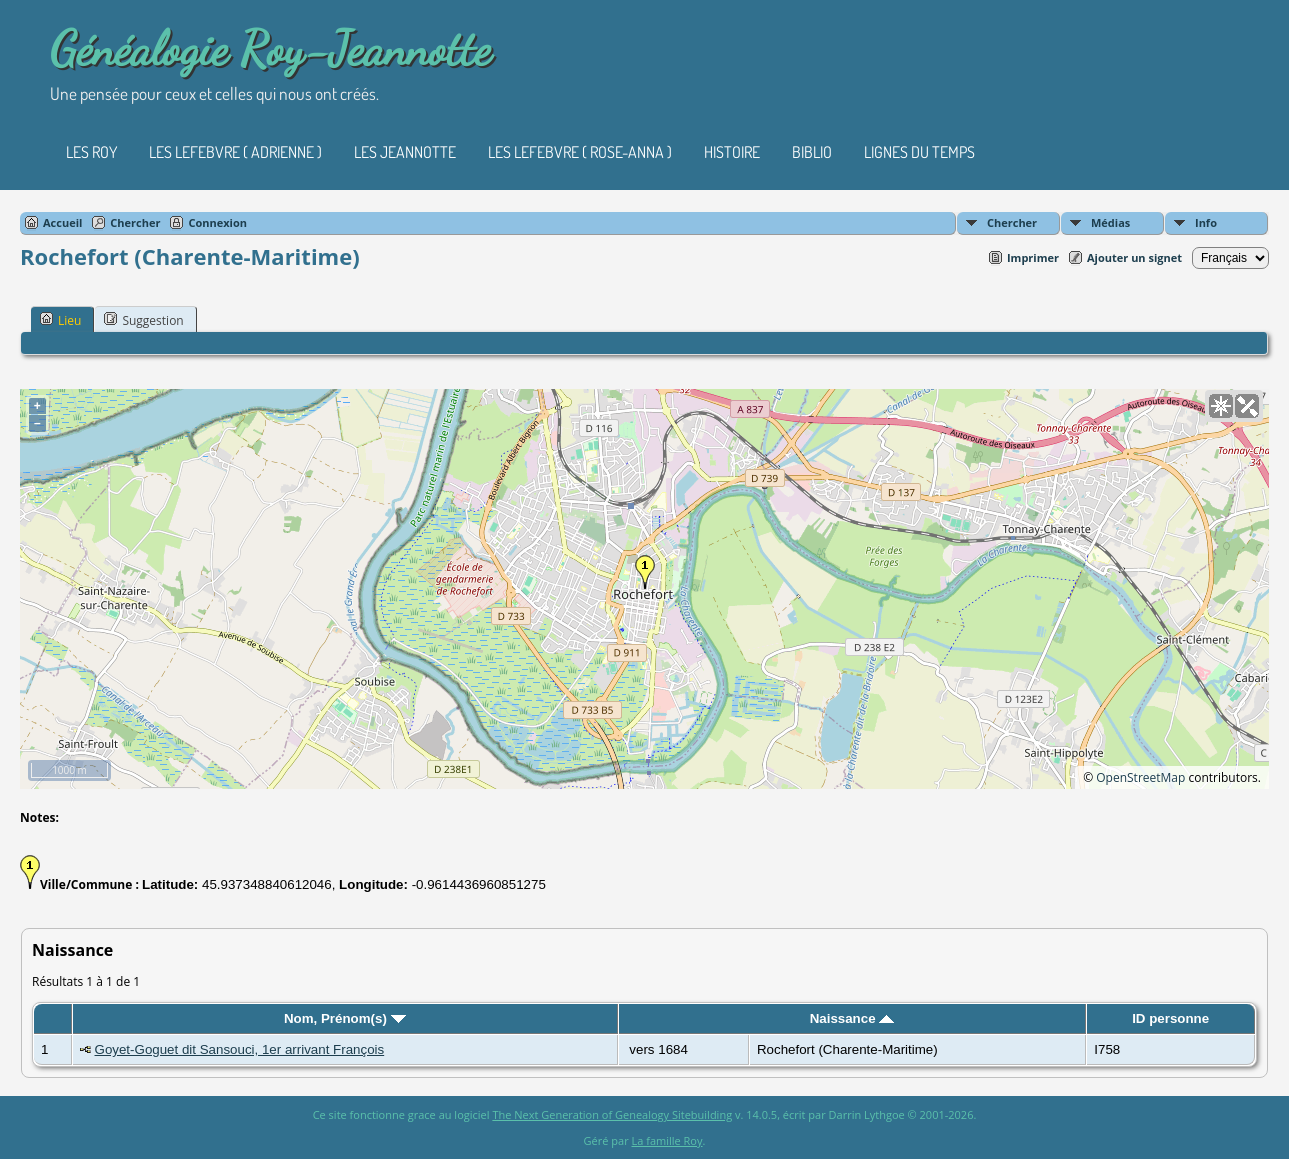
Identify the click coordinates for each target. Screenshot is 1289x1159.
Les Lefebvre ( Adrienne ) (235, 152)
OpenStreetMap (1140, 777)
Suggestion (143, 320)
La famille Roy (667, 1140)
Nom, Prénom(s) (345, 1018)
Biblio (812, 152)
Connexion (217, 222)
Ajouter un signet (1134, 257)
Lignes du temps (919, 152)
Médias (1110, 222)
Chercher (1012, 222)
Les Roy (91, 152)
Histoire (732, 152)
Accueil (62, 222)
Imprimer (1033, 257)
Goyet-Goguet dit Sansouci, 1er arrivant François (240, 1049)
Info (1206, 222)
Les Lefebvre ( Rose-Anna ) (580, 152)
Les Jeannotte (405, 152)
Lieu (60, 320)
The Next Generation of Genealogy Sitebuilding (612, 1114)
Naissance (852, 1018)
